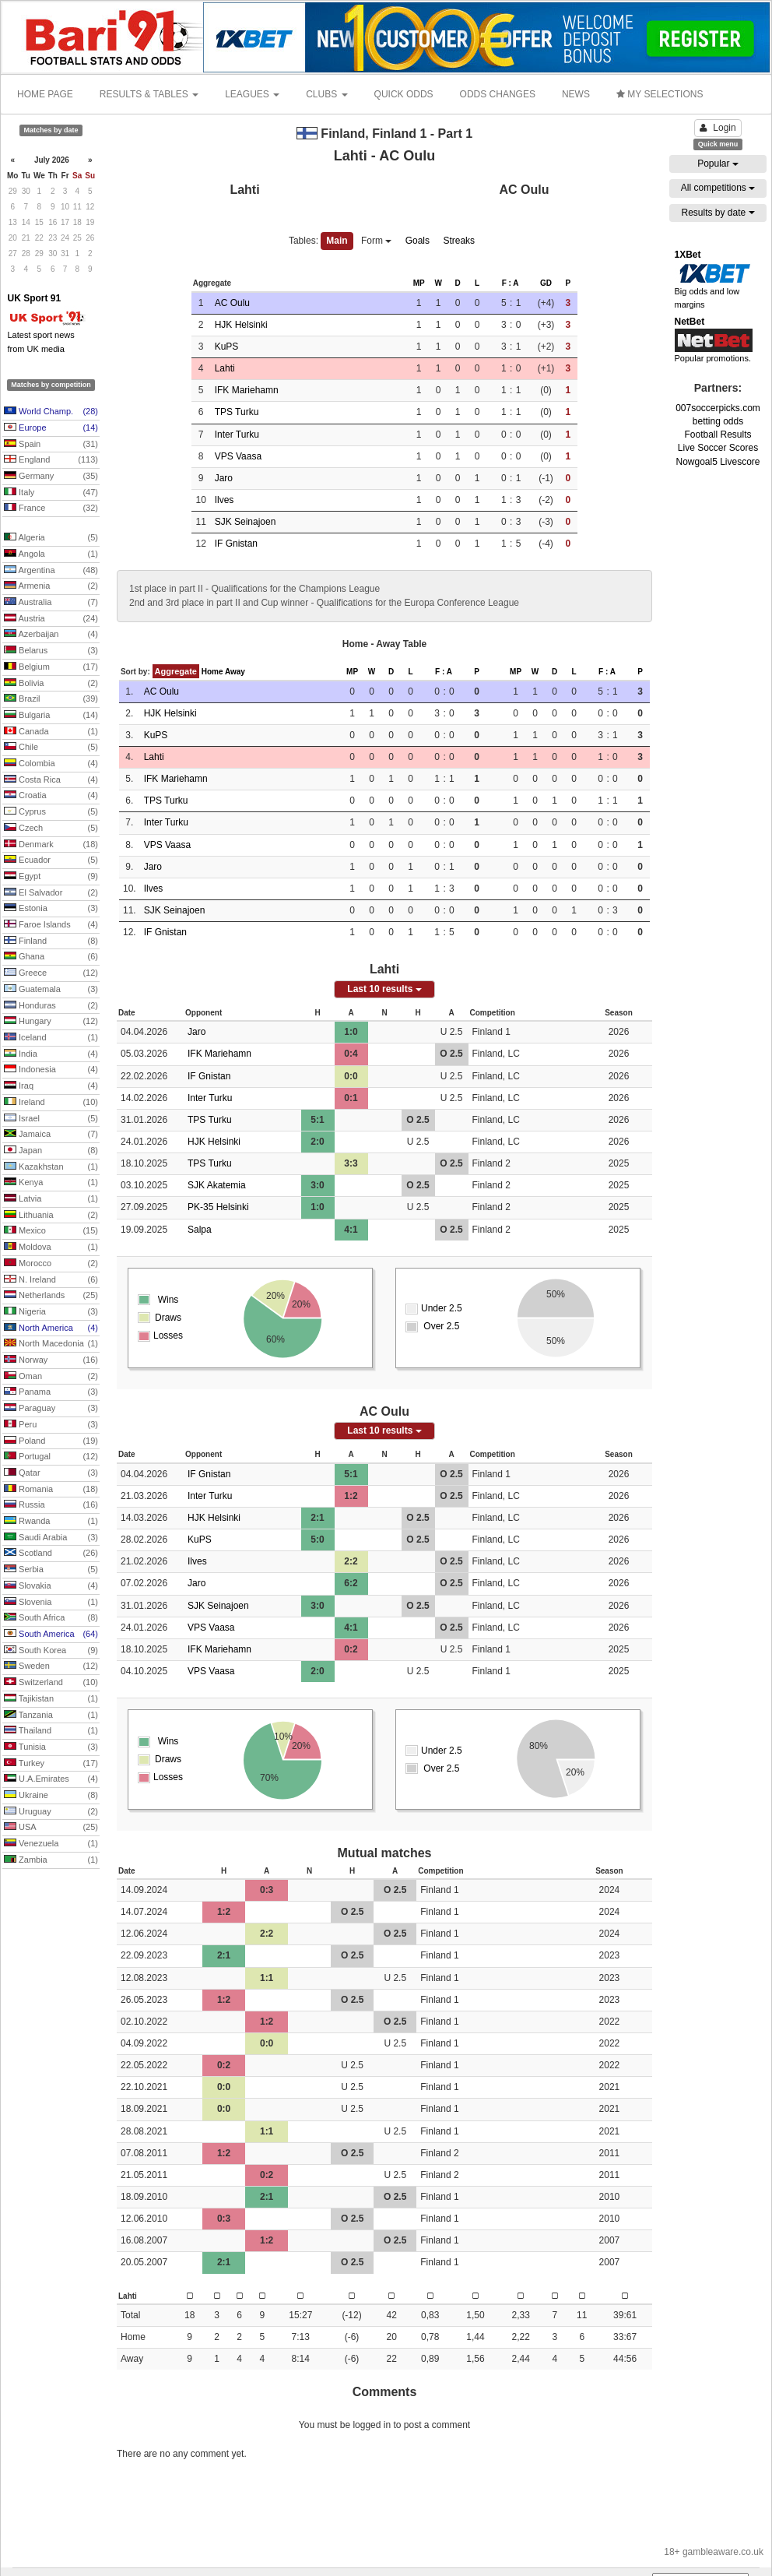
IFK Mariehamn (247, 390)
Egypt (51, 877)
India (51, 1054)
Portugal (51, 1457)
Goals (417, 240)
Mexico (51, 1231)
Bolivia (51, 683)
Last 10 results (384, 989)
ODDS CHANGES (497, 94)
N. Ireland (51, 1280)
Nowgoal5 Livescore (718, 461)
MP (419, 283)
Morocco (51, 1264)
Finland (51, 941)
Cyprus (51, 812)
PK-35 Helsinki (218, 1207)
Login (717, 127)
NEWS (576, 94)
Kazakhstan (51, 1167)
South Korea (51, 1651)
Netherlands (51, 1296)
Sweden (51, 1666)
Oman (51, 1377)
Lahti (225, 368)
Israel (51, 1119)
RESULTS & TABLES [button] (149, 94)
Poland (51, 1441)
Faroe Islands (51, 925)
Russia (51, 1505)
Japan (51, 1151)
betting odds (718, 421)
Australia (51, 602)
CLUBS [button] (326, 94)
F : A (510, 283)
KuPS (227, 346)
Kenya (51, 1183)
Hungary (51, 1021)
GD (546, 283)
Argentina (51, 571)
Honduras (51, 1006)
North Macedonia (51, 1344)
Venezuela (51, 1844)
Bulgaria (51, 715)
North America (51, 1328)
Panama (51, 1392)
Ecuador (51, 860)
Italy (51, 493)
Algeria (51, 538)
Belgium (51, 667)
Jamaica (51, 1134)
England (51, 460)
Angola (51, 554)
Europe (51, 428)
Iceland (51, 1038)
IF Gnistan (236, 543)
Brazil (51, 699)
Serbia (51, 1570)
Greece (51, 973)
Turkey (51, 1764)
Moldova (51, 1247)
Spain (51, 444)
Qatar (51, 1473)
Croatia (51, 796)
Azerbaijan (51, 634)
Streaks (459, 240)
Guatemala (51, 990)
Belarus (51, 651)
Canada (51, 732)
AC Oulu (232, 302)
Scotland (51, 1553)
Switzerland (51, 1683)
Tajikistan (51, 1699)
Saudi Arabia (51, 1538)
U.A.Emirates (51, 1779)
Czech (51, 828)
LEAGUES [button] (252, 94)
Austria (51, 619)
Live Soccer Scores (718, 447)
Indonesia (51, 1070)
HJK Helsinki (241, 324)
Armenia (51, 586)
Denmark (51, 845)
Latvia (51, 1199)
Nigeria (51, 1312)
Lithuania (51, 1215)
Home (212, 671)
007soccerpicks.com (718, 408)
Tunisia (51, 1747)
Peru (51, 1425)
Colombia (51, 764)
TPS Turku (237, 411)
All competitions (718, 187)
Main (336, 240)
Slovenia (51, 1602)
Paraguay (51, 1408)
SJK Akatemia (217, 1185)
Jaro (224, 478)
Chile (51, 747)
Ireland (51, 1102)
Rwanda (51, 1521)
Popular (718, 163)
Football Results (717, 434)
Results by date (717, 212)
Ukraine (51, 1795)
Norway (51, 1360)
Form (376, 240)
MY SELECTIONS (659, 94)
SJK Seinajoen (245, 521)
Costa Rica (51, 780)
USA (51, 1827)
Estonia (51, 909)
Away (235, 671)
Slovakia (51, 1586)
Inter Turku (237, 434)
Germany (51, 476)
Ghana (51, 957)
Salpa (200, 1229)
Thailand (51, 1731)
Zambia (51, 1860)
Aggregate (176, 671)
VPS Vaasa (238, 456)
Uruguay (51, 1812)
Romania (51, 1489)
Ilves (224, 499)
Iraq (51, 1086)
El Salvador (51, 893)
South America (51, 1634)
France (51, 508)
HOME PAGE (45, 94)
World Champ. (51, 412)
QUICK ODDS (403, 94)
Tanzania (51, 1715)
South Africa (51, 1618)
